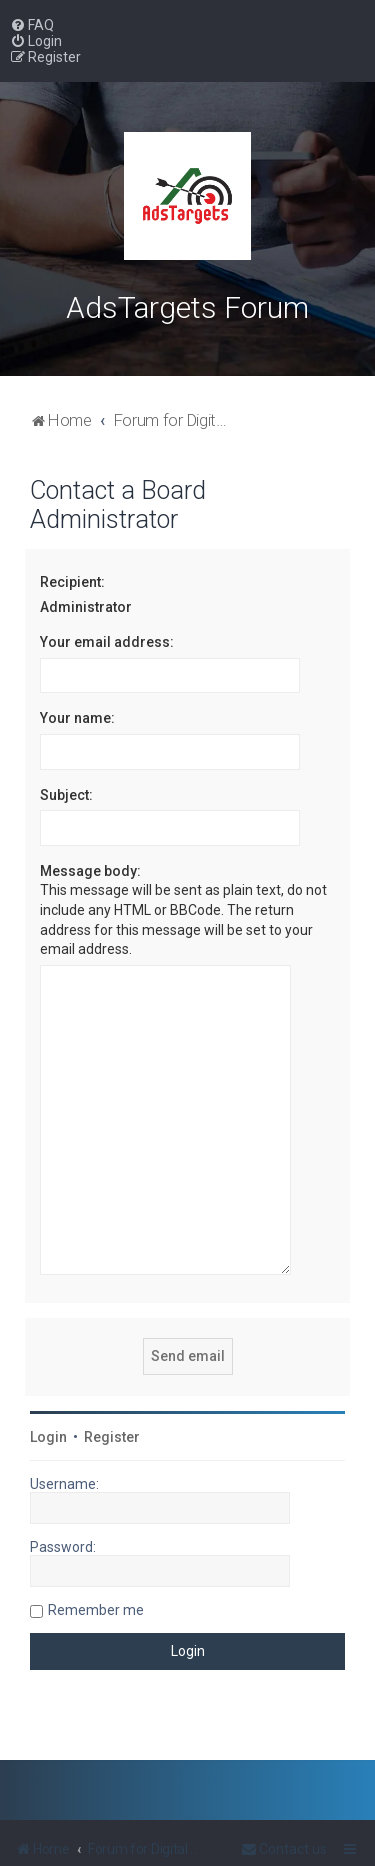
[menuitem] (32, 25)
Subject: (66, 795)
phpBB (114, 1843)
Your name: (77, 718)
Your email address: (107, 642)
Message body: (90, 871)
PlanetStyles (259, 1843)
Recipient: (72, 582)
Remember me (96, 1552)
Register (112, 1379)
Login (48, 1379)
